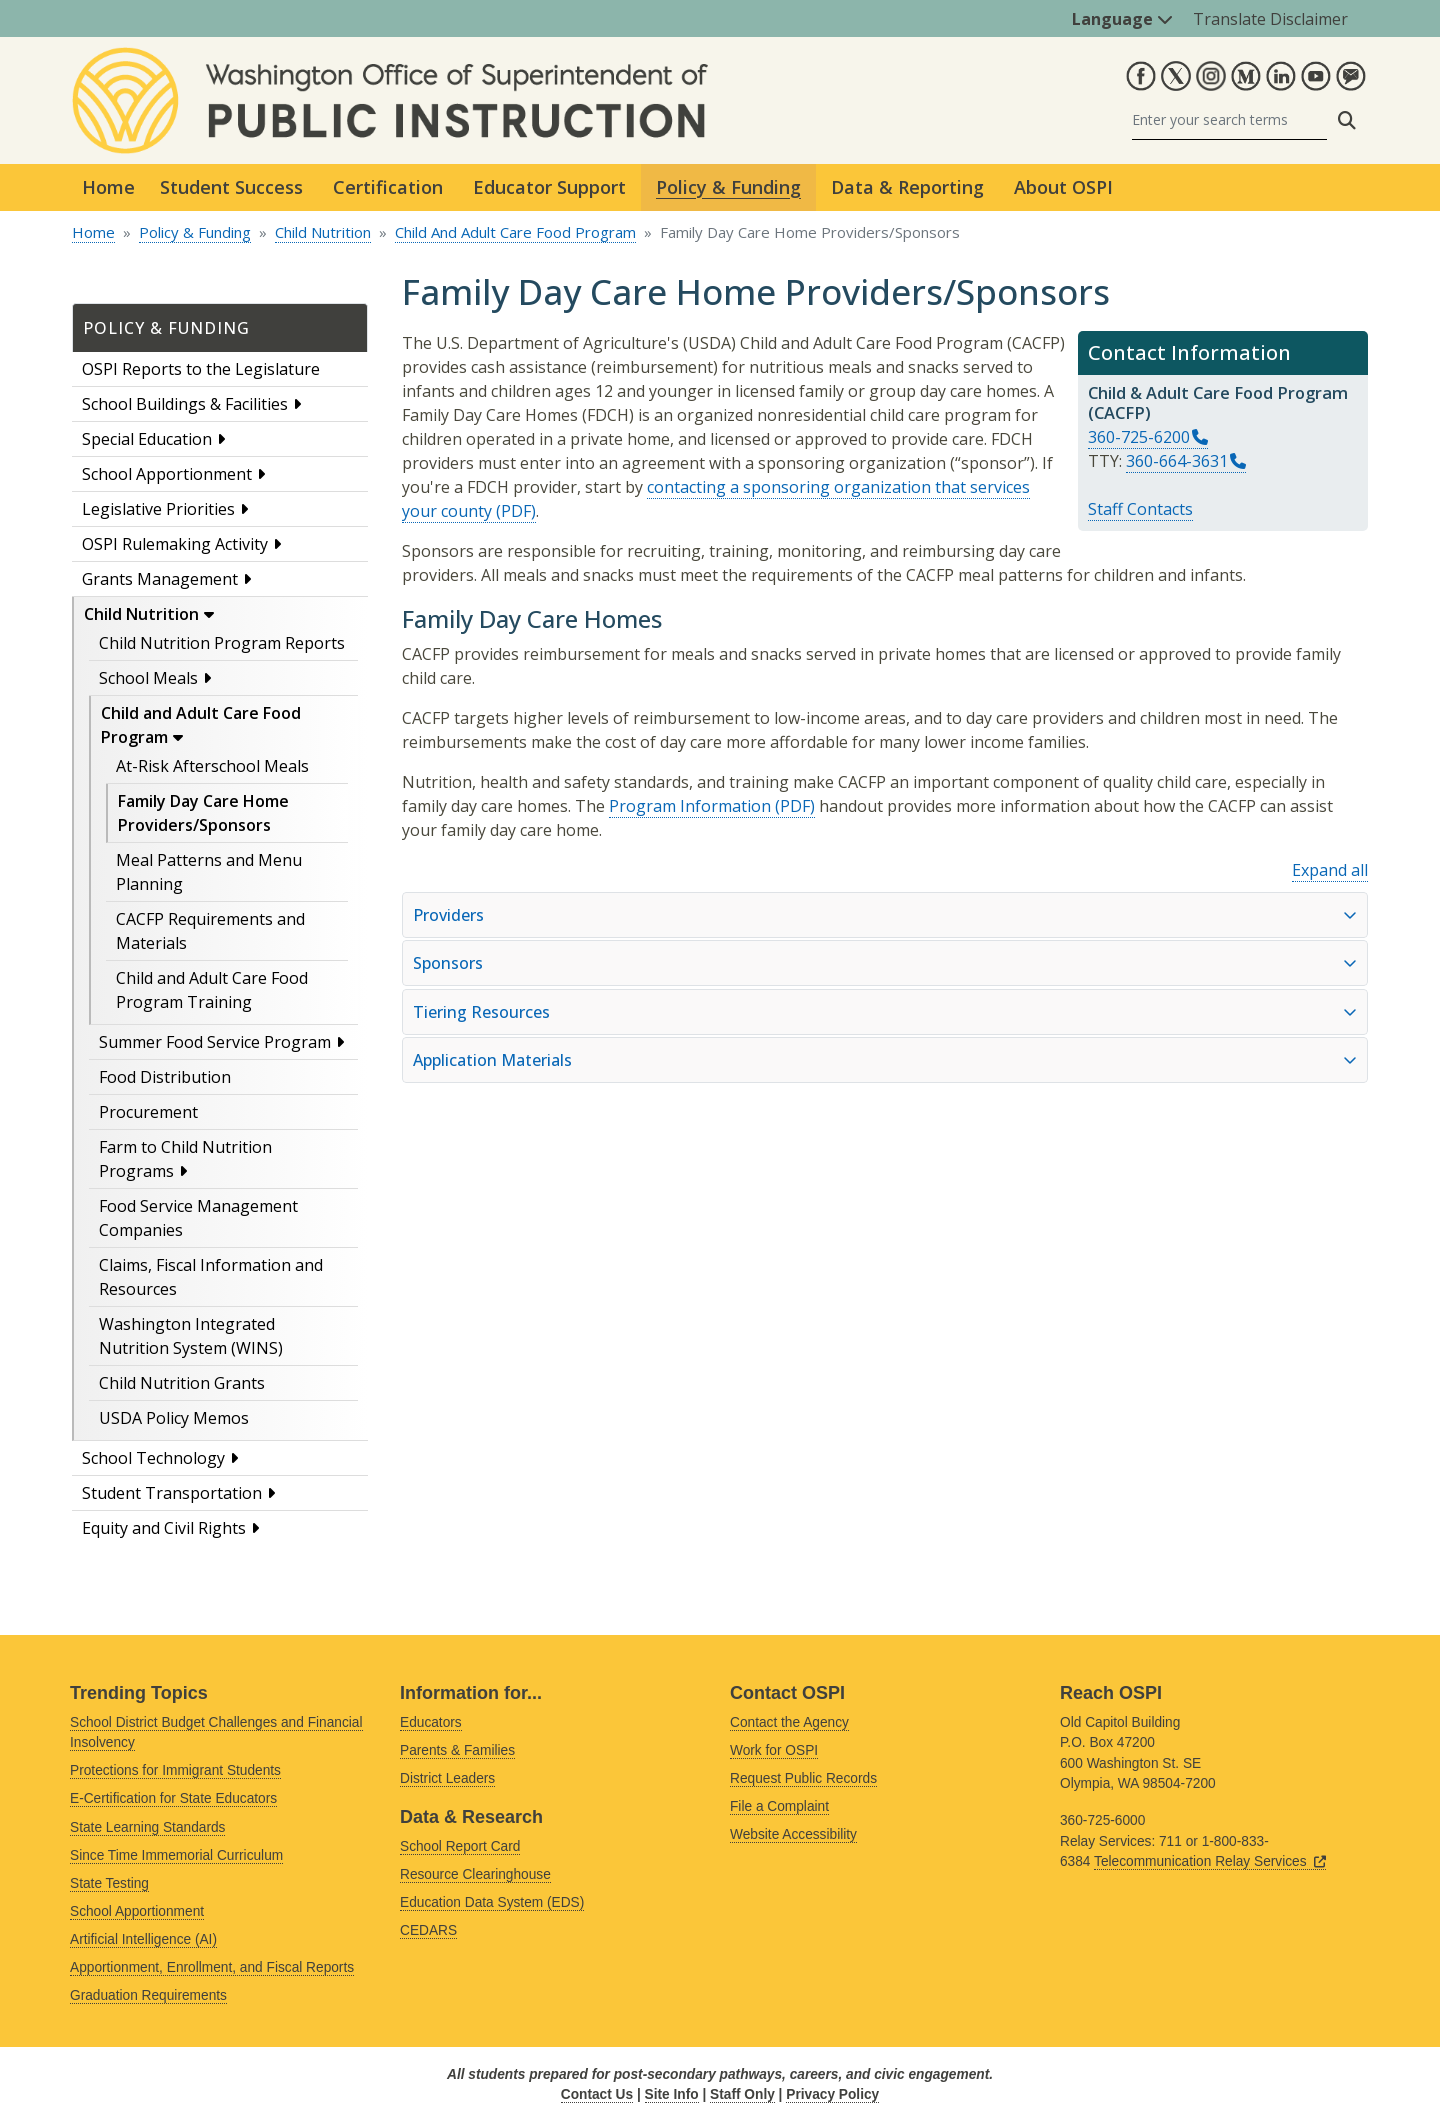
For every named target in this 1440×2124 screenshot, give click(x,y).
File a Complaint (779, 1806)
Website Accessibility (793, 1834)
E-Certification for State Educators (173, 1798)
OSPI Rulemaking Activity (175, 544)
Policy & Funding (195, 232)
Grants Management (160, 579)
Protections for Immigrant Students (175, 1770)
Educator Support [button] (549, 187)
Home (108, 187)
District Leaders (447, 1778)
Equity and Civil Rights (164, 1528)
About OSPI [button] (1063, 187)
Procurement (148, 1112)
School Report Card (460, 1846)
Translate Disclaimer (1270, 19)
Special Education (147, 439)
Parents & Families (457, 1750)
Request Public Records (803, 1778)
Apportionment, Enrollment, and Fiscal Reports (212, 1967)
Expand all (1330, 870)
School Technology (153, 1458)
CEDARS (428, 1930)
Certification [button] (388, 187)
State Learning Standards (147, 1827)
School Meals (148, 678)
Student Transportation (172, 1493)
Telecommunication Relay (1210, 1861)
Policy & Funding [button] (728, 187)
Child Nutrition (323, 232)
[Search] (1229, 120)
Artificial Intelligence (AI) (143, 1939)
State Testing (109, 1883)
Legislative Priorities (158, 509)
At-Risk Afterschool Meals (212, 766)
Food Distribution (165, 1077)
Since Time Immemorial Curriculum (176, 1855)
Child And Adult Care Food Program (515, 232)
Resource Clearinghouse (475, 1874)
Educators (431, 1722)
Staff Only (742, 2094)
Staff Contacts (1140, 509)
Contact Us (597, 2094)
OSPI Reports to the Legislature (201, 369)
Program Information (690, 806)
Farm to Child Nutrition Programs (185, 1159)
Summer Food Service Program (215, 1042)
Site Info (672, 2094)
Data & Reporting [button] (907, 187)
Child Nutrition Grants (182, 1383)
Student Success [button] (231, 187)
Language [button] (1122, 19)
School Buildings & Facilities (185, 404)
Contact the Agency (789, 1722)
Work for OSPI (774, 1750)
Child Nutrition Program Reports (222, 643)
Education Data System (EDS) (492, 1902)
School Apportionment (167, 474)
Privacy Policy (832, 2094)
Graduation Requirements (148, 1995)
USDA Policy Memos (174, 1418)
